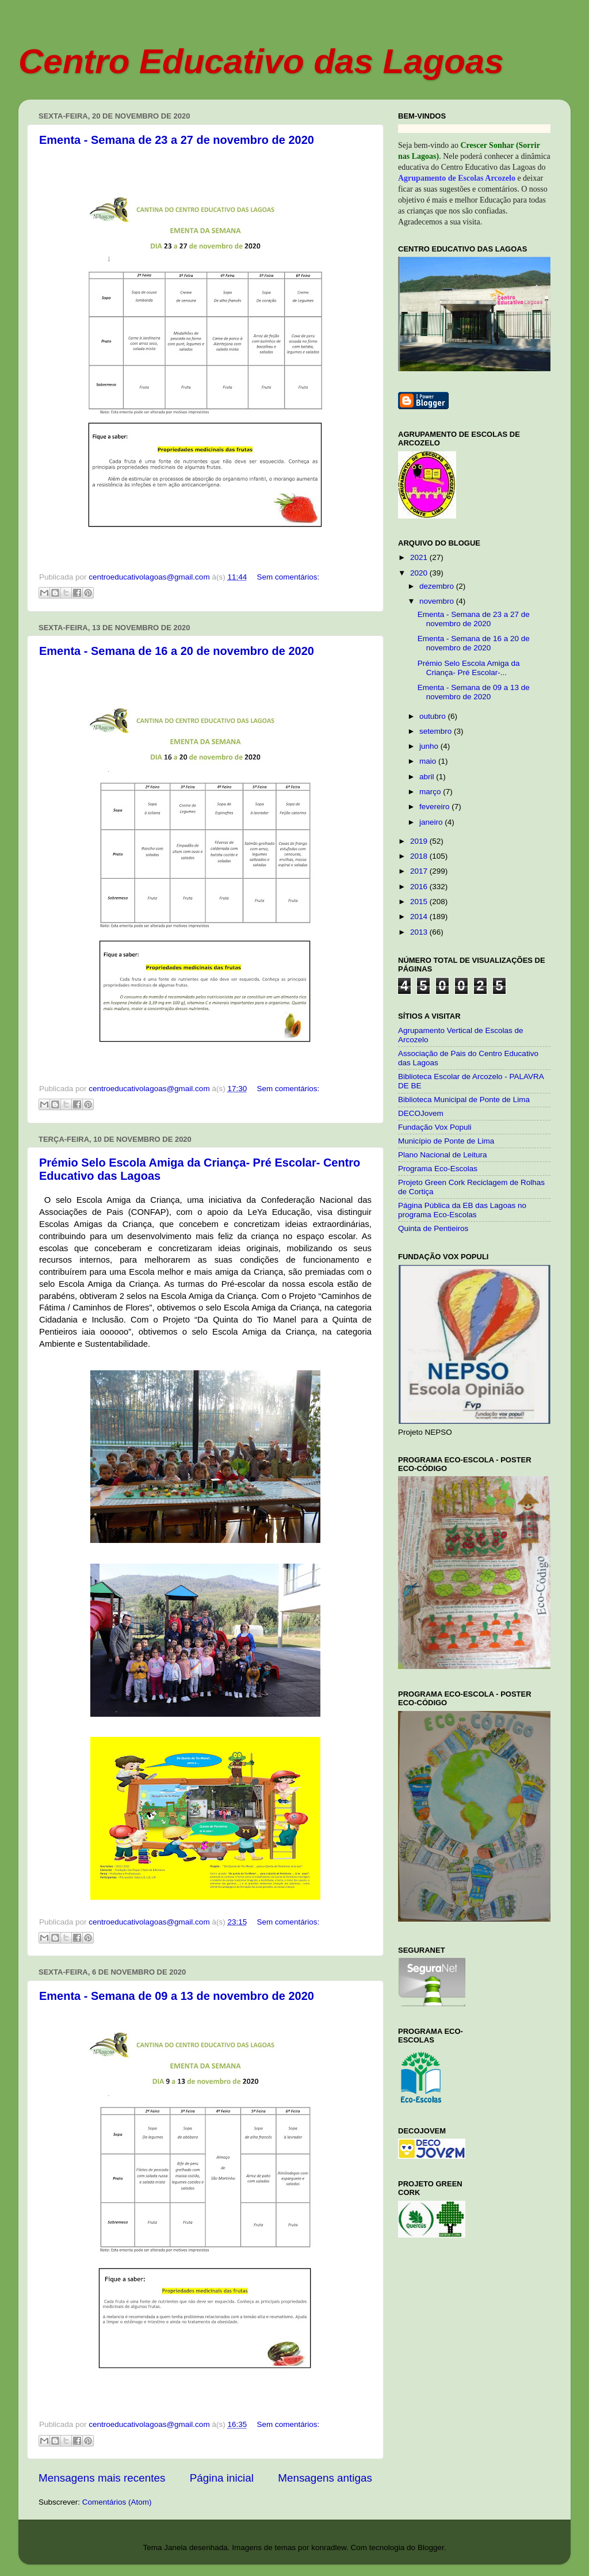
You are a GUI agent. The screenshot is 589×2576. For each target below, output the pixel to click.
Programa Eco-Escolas (437, 1168)
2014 (420, 916)
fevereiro (435, 806)
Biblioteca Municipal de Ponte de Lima (464, 1099)
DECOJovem (420, 1113)
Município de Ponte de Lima (446, 1141)
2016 (420, 886)
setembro (436, 731)
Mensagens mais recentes (102, 2478)
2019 (420, 841)
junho (430, 746)
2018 (420, 856)
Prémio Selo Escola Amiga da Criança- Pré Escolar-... (469, 668)
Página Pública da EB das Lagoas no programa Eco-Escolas (462, 1210)
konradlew (328, 2547)
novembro (437, 601)
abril (427, 776)
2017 (420, 871)
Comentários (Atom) (117, 2502)
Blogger (431, 2547)
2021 (420, 557)
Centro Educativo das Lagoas (261, 61)
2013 (420, 932)
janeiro (432, 822)
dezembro (437, 586)
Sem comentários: (288, 577)
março (431, 791)
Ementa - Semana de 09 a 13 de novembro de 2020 (176, 1996)
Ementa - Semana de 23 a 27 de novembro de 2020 (176, 140)
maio (428, 761)
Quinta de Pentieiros (433, 1228)
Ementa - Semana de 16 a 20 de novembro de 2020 (176, 651)
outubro (433, 716)
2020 (420, 573)
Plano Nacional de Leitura (442, 1154)
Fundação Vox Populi (435, 1127)
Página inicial (222, 2478)
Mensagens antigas (325, 2478)
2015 (420, 901)
